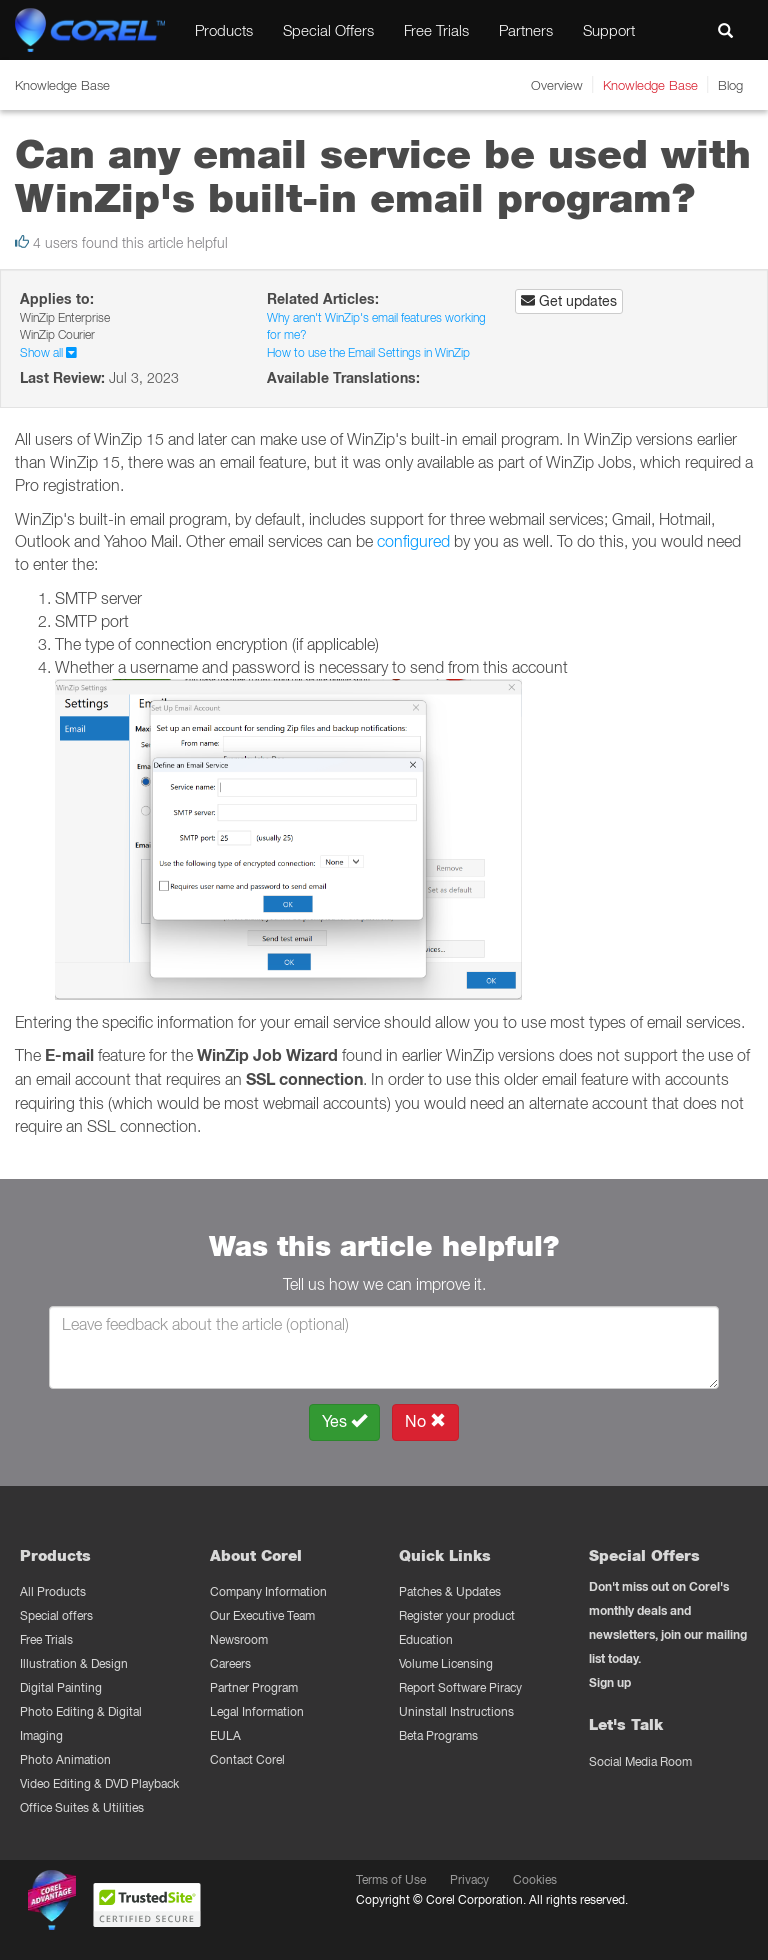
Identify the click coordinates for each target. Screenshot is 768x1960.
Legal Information (257, 1711)
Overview (557, 85)
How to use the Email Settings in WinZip (368, 352)
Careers (230, 1663)
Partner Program (254, 1687)
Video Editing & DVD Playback (99, 1783)
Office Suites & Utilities (82, 1807)
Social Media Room (640, 1761)
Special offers (56, 1615)
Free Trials (436, 30)
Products (224, 30)
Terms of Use (391, 1879)
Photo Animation (65, 1759)
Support (609, 30)
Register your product (457, 1615)
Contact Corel (247, 1759)
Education (426, 1639)
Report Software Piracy (460, 1687)
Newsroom (239, 1639)
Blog (730, 85)
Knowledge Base (650, 85)
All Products (53, 1591)
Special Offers (328, 30)
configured (413, 541)
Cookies (535, 1879)
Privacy (469, 1879)
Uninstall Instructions (456, 1711)
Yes (344, 1421)
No (425, 1421)
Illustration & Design (74, 1663)
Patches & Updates (450, 1591)
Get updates (569, 301)
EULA (225, 1735)
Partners (526, 30)
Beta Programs (438, 1735)
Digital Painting (61, 1687)
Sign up (610, 1682)
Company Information (268, 1591)
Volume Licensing (446, 1663)
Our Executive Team (262, 1615)
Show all (48, 352)
